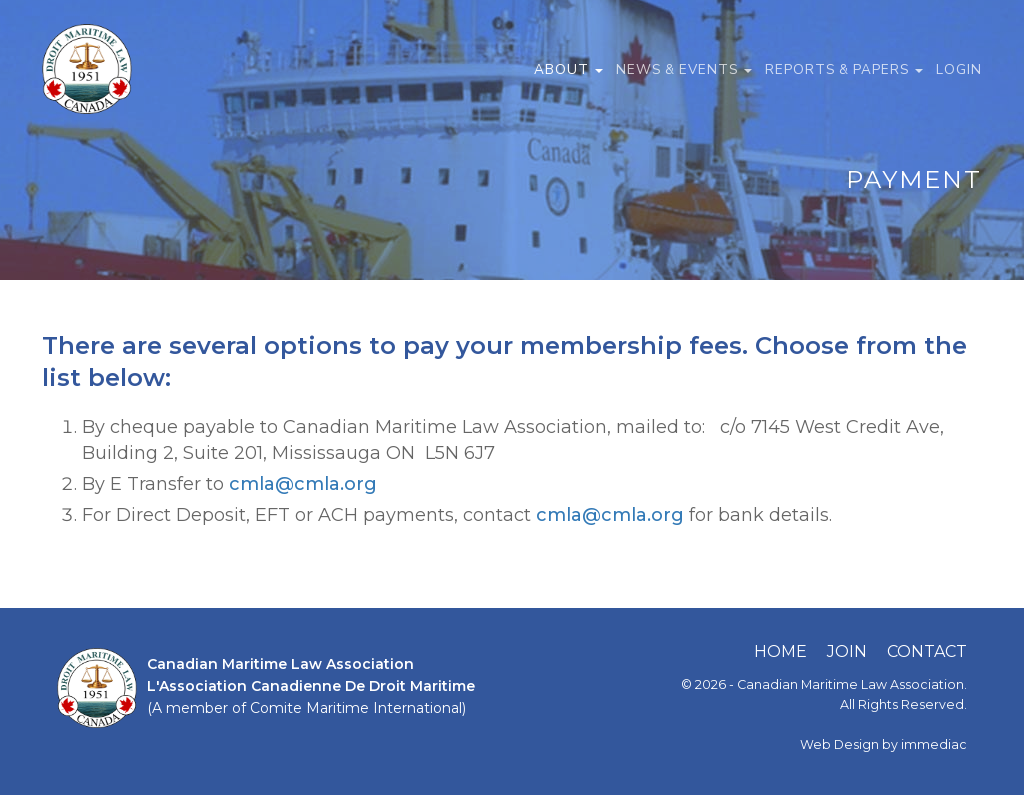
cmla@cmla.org (303, 484)
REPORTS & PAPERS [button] (844, 69)
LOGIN (959, 69)
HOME (780, 651)
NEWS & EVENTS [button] (684, 69)
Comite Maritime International (356, 708)
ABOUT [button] (568, 69)
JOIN (847, 651)
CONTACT (927, 651)
